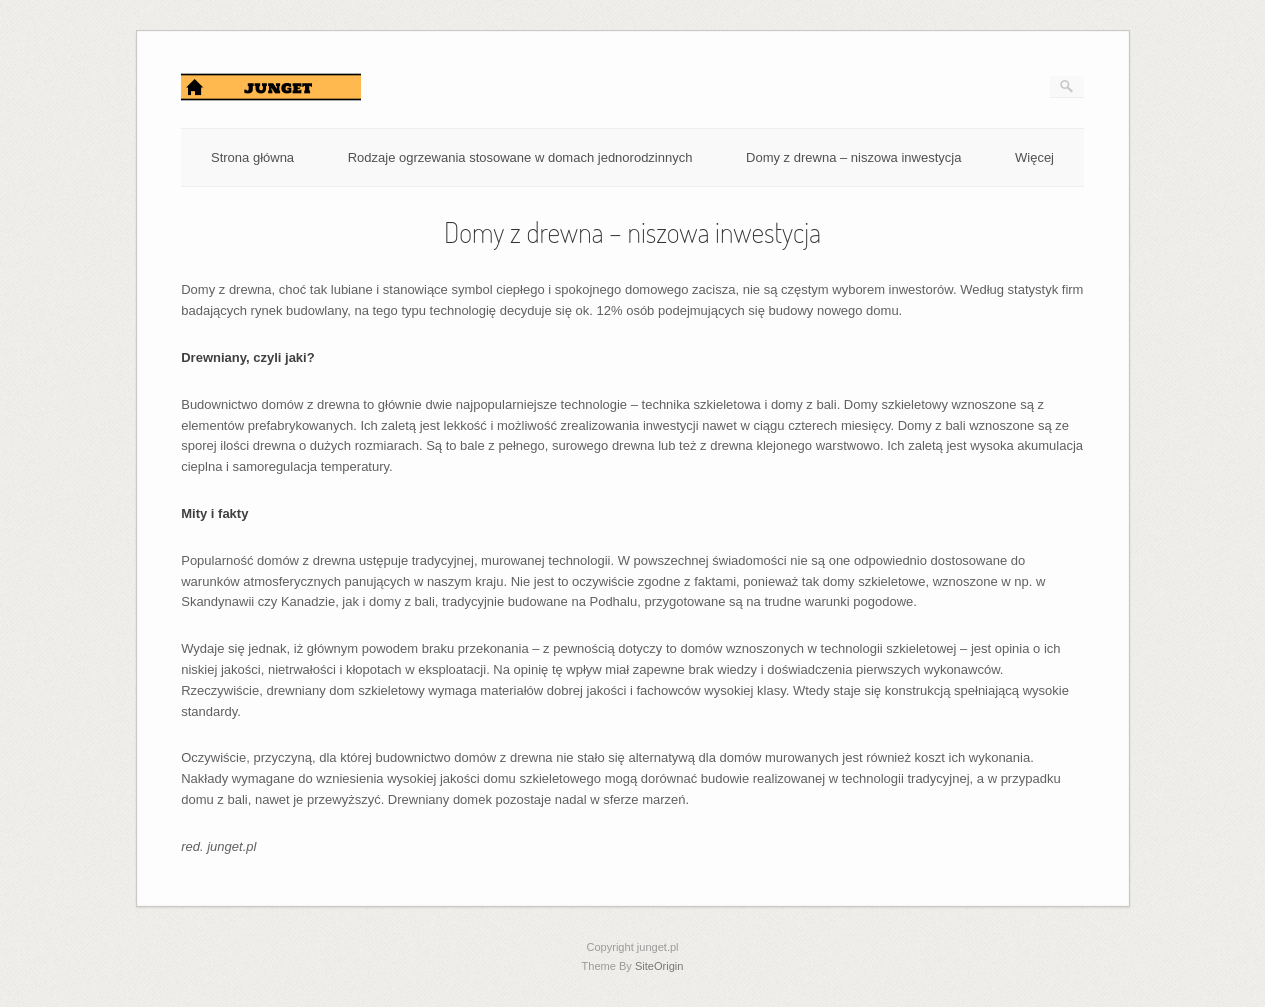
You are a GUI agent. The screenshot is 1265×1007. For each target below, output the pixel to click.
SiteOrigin (659, 966)
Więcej (1034, 157)
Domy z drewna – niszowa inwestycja (853, 157)
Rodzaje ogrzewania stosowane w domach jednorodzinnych (520, 157)
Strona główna (252, 157)
